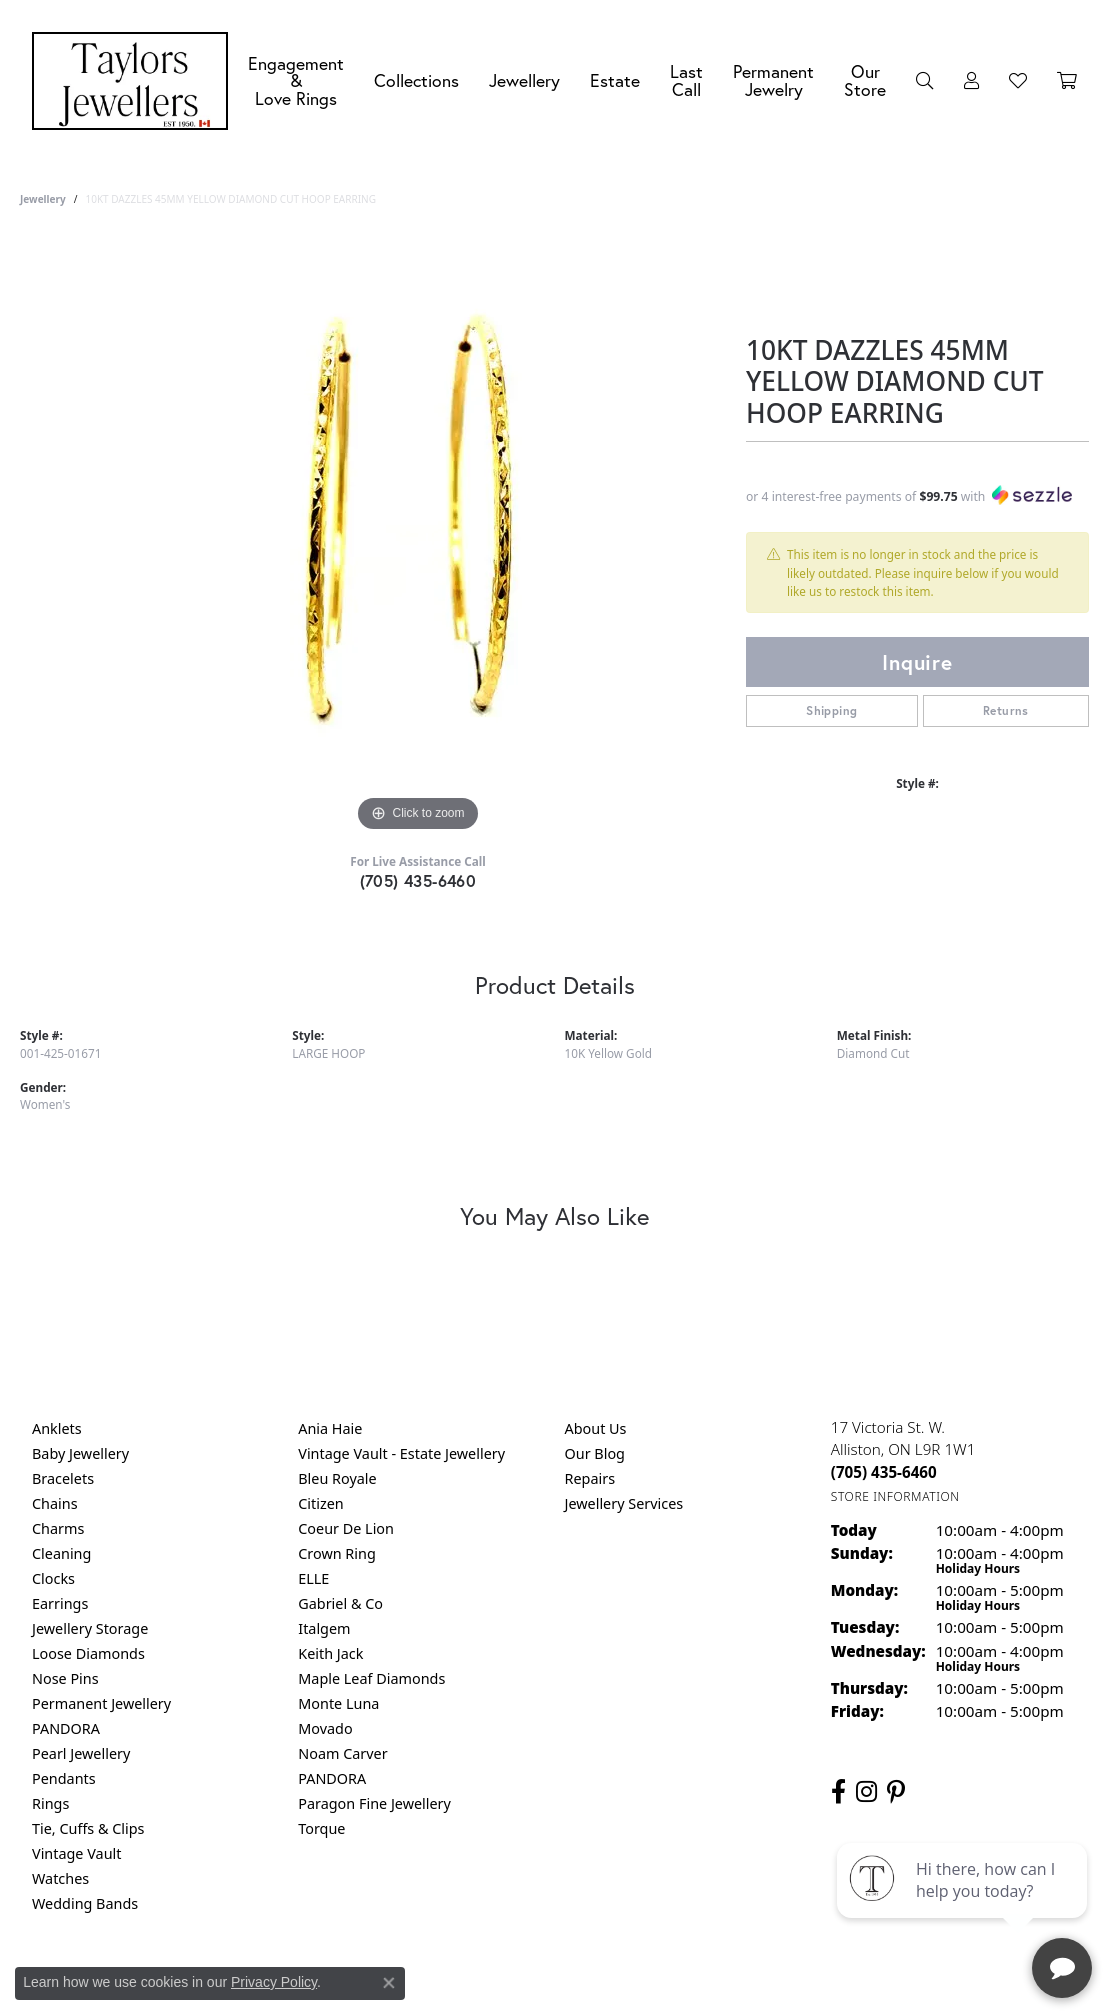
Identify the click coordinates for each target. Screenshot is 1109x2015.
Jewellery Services (624, 1503)
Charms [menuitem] (58, 1528)
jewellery (43, 199)
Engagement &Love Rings (296, 81)
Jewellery (524, 80)
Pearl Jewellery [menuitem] (81, 1753)
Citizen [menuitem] (321, 1503)
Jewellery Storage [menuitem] (90, 1628)
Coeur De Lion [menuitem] (346, 1528)
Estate (615, 80)
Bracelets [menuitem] (63, 1478)
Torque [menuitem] (321, 1828)
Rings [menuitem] (50, 1803)
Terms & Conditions (575, 1984)
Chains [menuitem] (55, 1503)
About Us (596, 1428)
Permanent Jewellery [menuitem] (101, 1703)
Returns (1006, 710)
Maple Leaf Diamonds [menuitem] (371, 1678)
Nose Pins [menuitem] (65, 1678)
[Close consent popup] (389, 1983)
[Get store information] (895, 1496)
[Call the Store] (884, 1472)
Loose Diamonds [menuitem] (88, 1653)
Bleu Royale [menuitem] (337, 1478)
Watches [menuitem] (60, 1878)
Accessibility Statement (723, 1984)
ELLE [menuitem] (313, 1578)
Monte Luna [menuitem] (338, 1703)
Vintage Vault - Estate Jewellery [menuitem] (401, 1453)
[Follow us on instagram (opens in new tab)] (866, 1792)
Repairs (590, 1478)
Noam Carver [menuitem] (342, 1753)
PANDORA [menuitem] (66, 1728)
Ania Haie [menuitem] (330, 1428)
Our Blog (595, 1453)
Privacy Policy (456, 1984)
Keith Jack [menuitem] (330, 1653)
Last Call (686, 80)
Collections (416, 80)
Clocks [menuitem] (53, 1578)
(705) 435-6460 (418, 880)
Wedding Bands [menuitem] (85, 1903)
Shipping (831, 710)
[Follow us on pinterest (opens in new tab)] (896, 1792)
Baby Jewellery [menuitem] (80, 1453)
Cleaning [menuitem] (61, 1553)
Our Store (865, 80)
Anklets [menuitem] (57, 1428)
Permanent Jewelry (773, 80)
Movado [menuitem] (325, 1728)
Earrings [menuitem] (60, 1603)
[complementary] (964, 1905)
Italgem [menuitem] (324, 1628)
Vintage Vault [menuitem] (76, 1853)
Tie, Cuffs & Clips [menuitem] (88, 1828)
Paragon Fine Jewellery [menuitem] (374, 1803)
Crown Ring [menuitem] (337, 1553)
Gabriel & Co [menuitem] (340, 1603)
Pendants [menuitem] (64, 1778)
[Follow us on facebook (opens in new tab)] (838, 1792)
